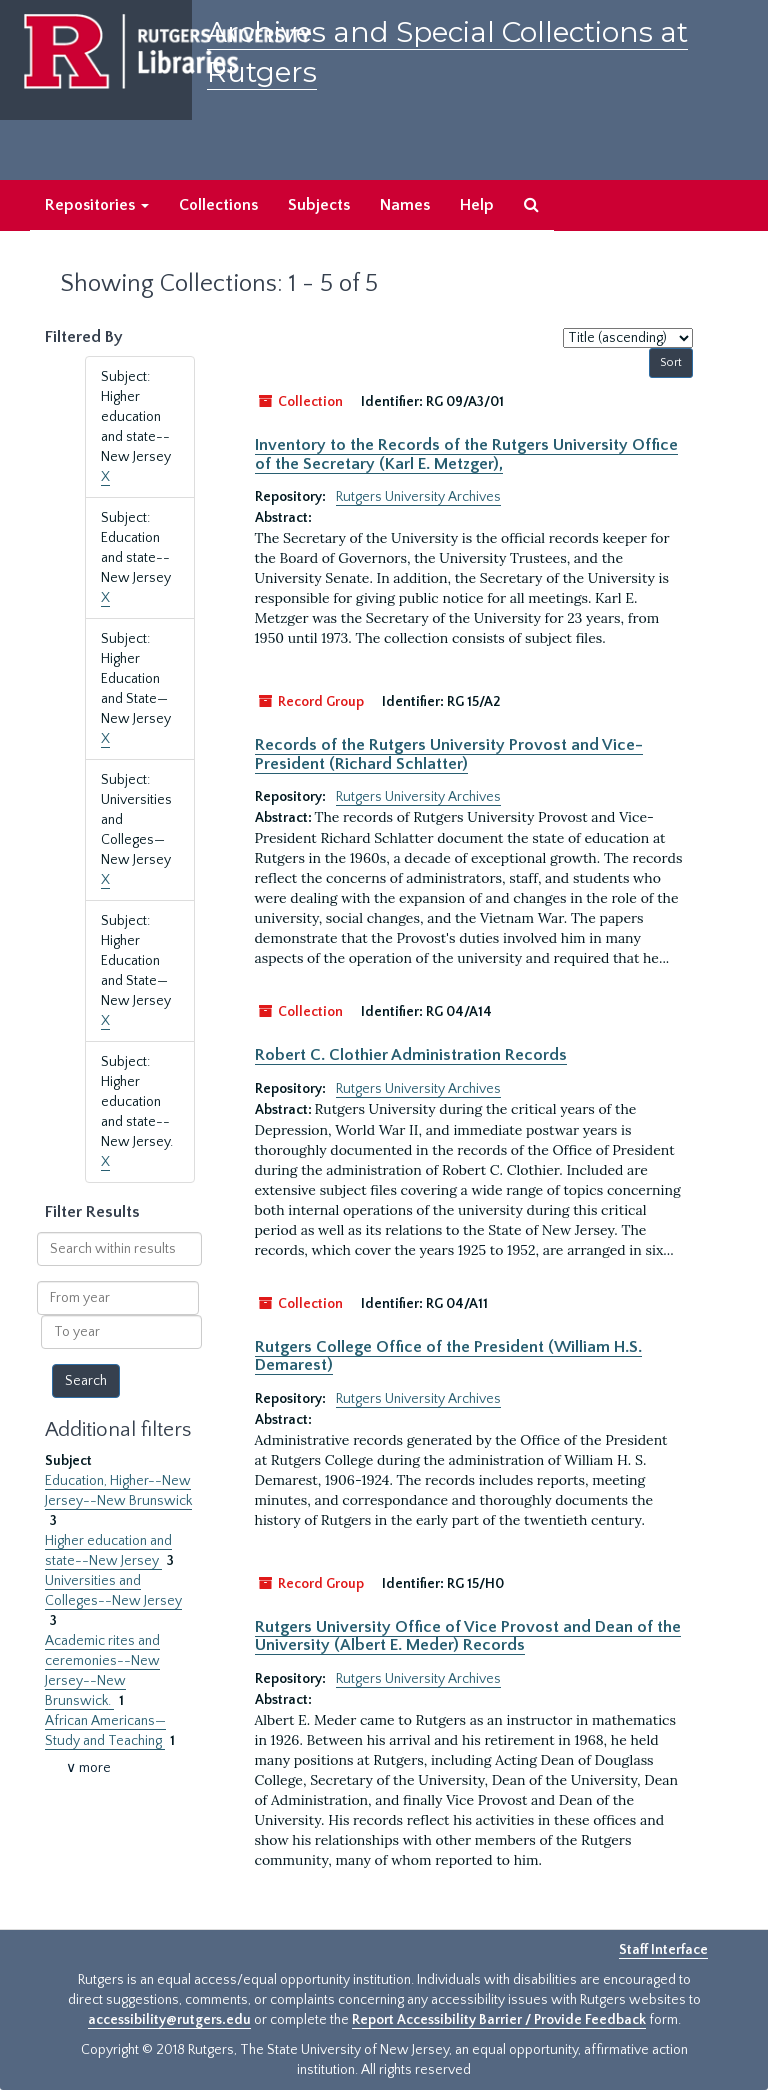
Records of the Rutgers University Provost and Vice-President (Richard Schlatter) (449, 754)
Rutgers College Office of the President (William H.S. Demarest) (448, 1356)
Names (405, 205)
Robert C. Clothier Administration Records (411, 1055)
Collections (218, 205)
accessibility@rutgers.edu (169, 2020)
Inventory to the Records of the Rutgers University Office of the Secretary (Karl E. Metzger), (466, 454)
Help (477, 205)
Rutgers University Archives (418, 497)
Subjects (319, 205)
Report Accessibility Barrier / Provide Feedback (499, 2020)
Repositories (97, 205)
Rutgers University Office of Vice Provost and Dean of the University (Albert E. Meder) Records (468, 1636)
